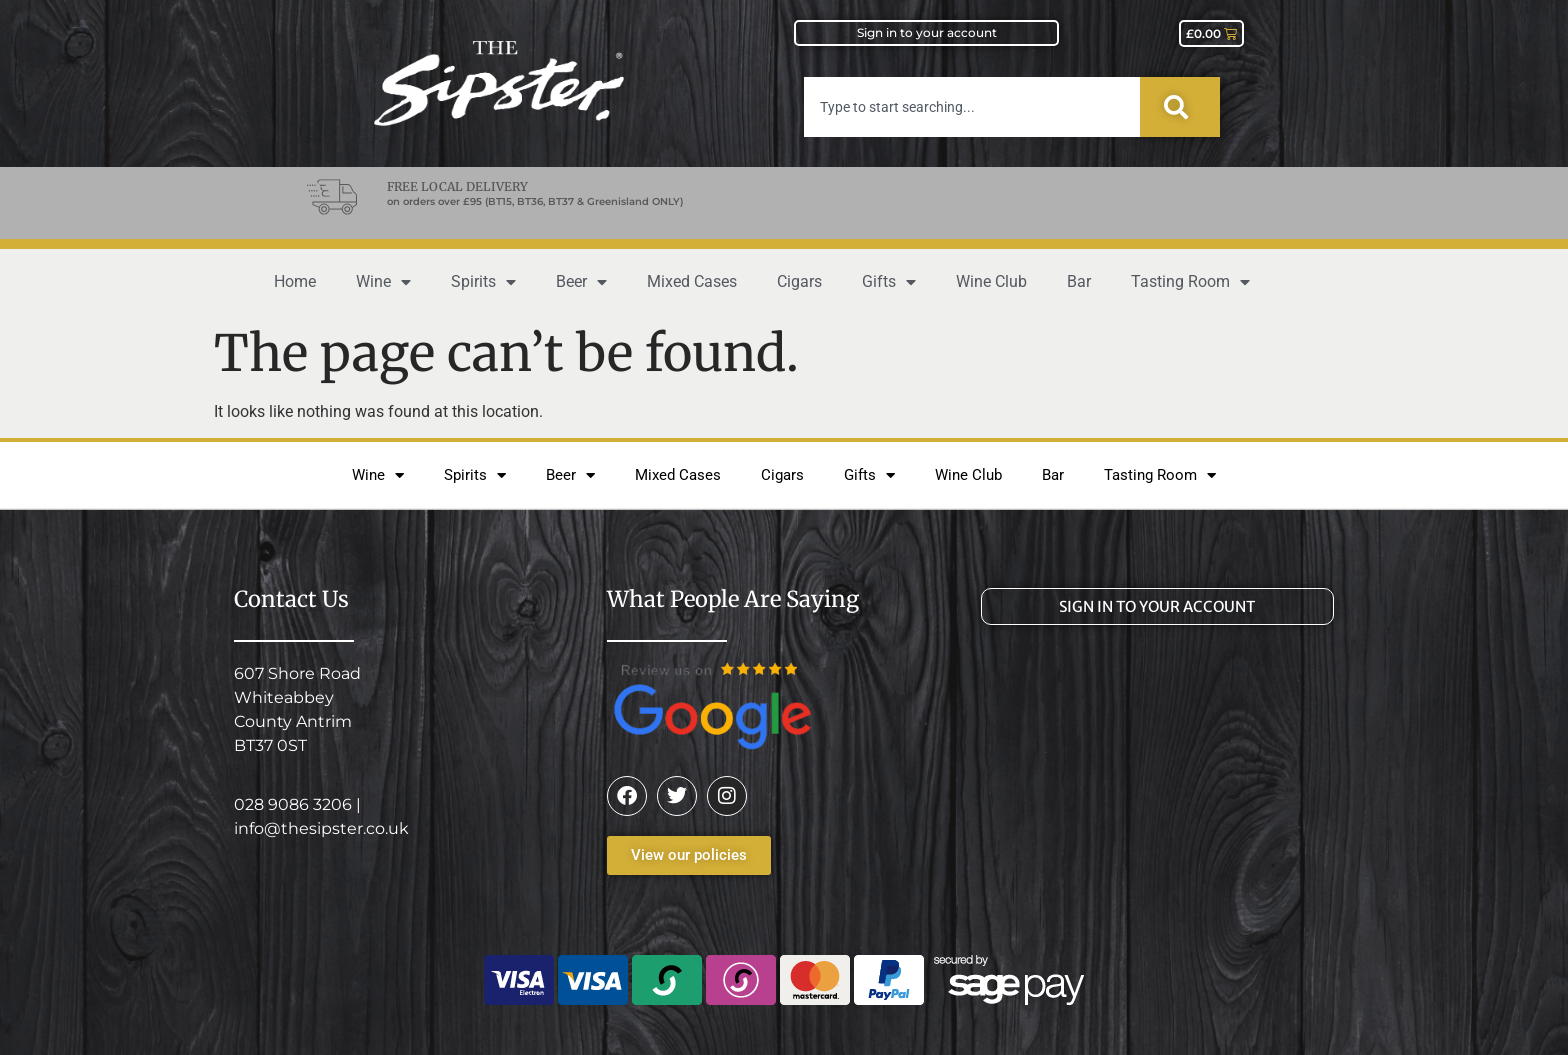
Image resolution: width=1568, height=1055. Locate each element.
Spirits (483, 282)
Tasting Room (1190, 282)
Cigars (799, 281)
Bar (1079, 281)
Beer (581, 282)
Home (295, 281)
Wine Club (991, 281)
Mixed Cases (692, 281)
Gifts (889, 282)
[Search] (1180, 107)
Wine (383, 282)
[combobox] (972, 107)
